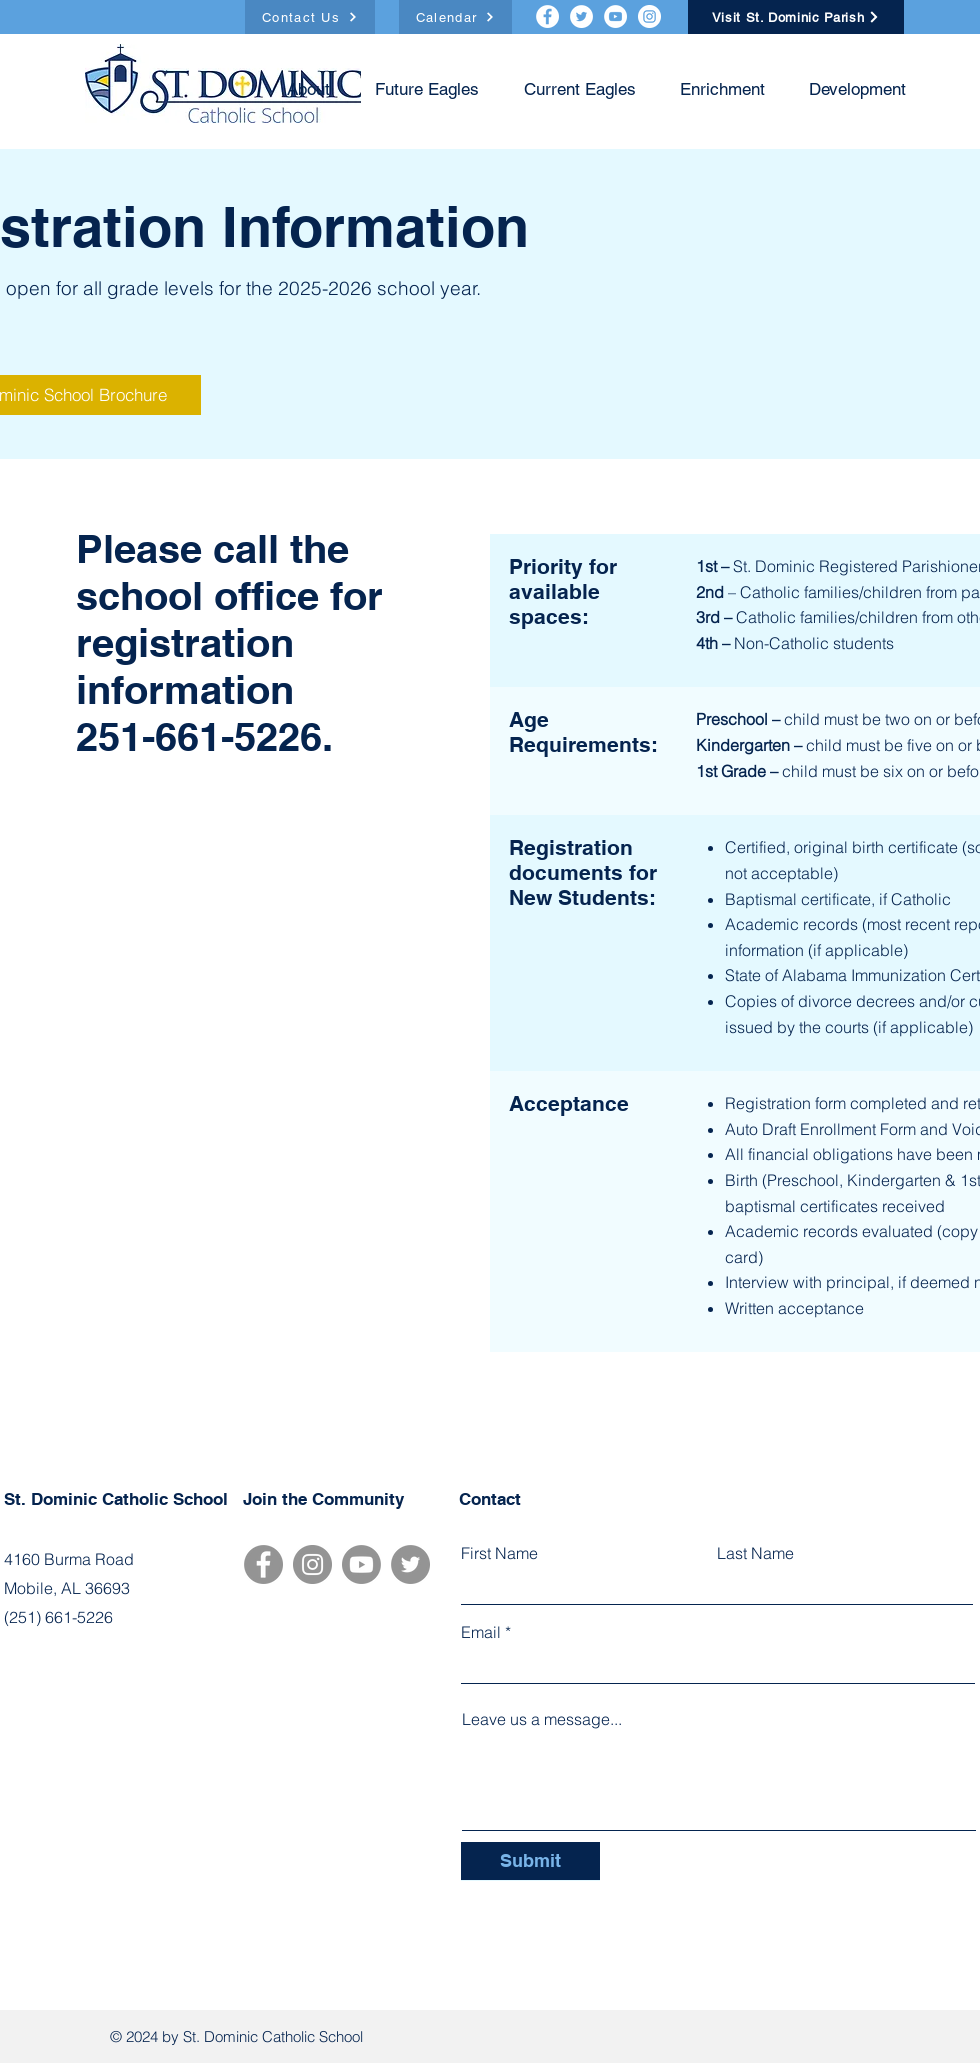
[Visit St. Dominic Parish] (796, 17)
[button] (419, 89)
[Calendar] (455, 17)
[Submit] (530, 1861)
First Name (499, 1553)
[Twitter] (581, 16)
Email (481, 1632)
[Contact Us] (310, 17)
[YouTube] (615, 16)
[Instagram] (649, 16)
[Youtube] (361, 1564)
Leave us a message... (542, 1719)
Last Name (755, 1553)
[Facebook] (547, 16)
